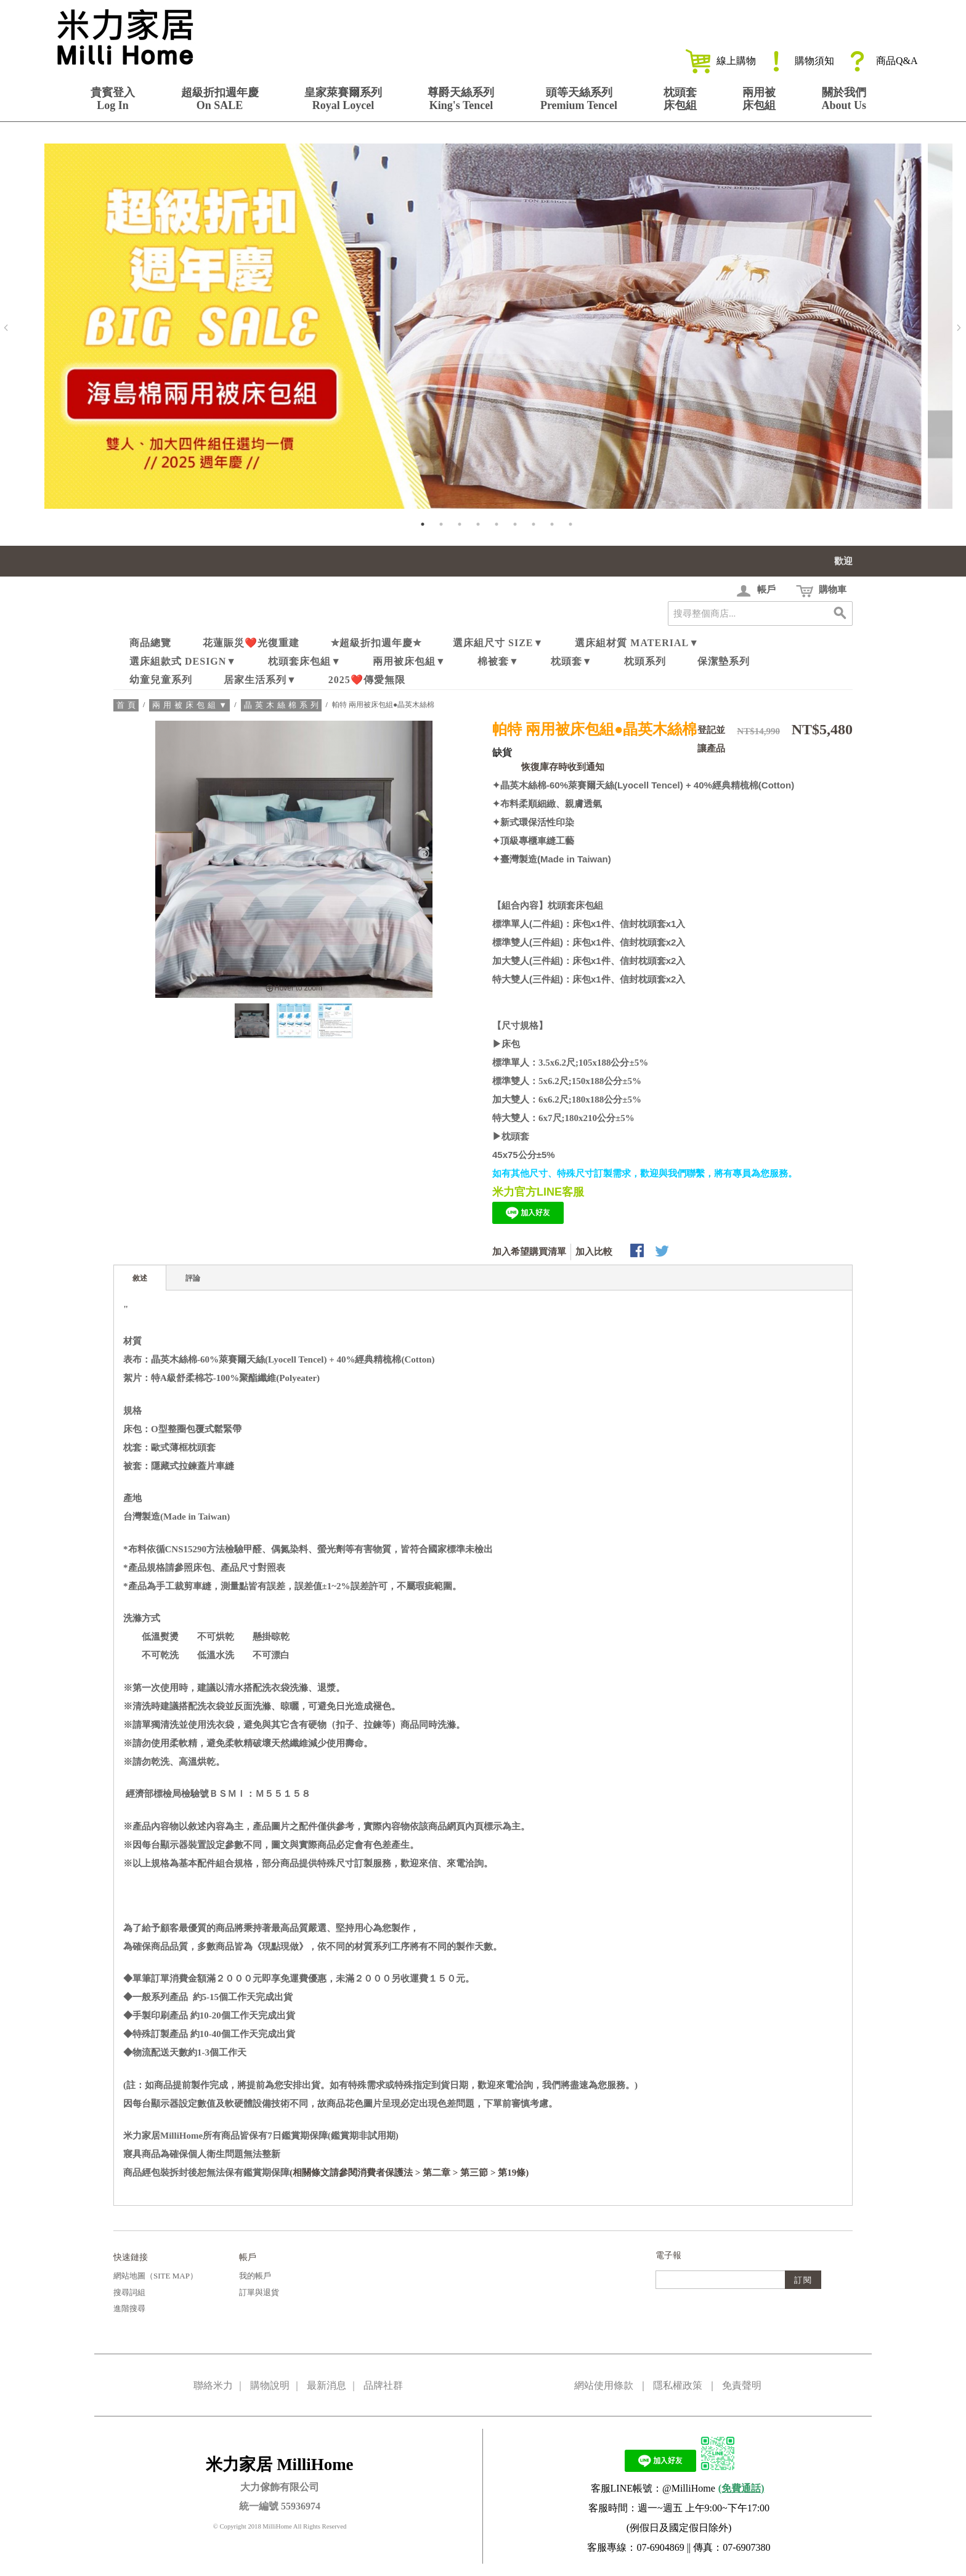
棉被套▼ (498, 661)
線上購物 (721, 60)
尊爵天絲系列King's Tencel (461, 98)
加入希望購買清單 (529, 1252)
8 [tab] (552, 524)
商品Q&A (881, 60)
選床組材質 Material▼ (637, 643)
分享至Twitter (663, 1252)
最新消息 (326, 2385)
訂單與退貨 (259, 2292)
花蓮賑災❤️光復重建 (251, 643)
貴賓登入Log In (113, 98)
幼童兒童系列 (160, 679)
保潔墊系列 (723, 661)
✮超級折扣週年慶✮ (376, 643)
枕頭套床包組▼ (304, 661)
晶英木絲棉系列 (283, 705)
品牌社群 (383, 2385)
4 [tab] (478, 524)
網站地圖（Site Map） (155, 2275)
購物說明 (270, 2385)
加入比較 (593, 1252)
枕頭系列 (645, 661)
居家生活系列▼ (260, 679)
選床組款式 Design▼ (183, 661)
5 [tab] (496, 524)
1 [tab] (422, 524)
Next (958, 328)
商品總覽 (150, 643)
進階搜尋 (129, 2308)
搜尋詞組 (129, 2292)
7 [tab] (533, 524)
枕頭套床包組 (680, 98)
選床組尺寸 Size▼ (498, 643)
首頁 (127, 705)
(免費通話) (741, 2488)
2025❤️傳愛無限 (366, 679)
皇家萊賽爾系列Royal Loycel (343, 98)
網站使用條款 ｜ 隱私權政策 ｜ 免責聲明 (667, 2385)
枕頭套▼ (572, 661)
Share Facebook (638, 1252)
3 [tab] (459, 524)
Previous (6, 328)
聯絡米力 (213, 2385)
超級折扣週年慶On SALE (220, 98)
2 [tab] (441, 524)
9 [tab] (570, 524)
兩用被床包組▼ (409, 661)
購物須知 (799, 60)
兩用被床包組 (759, 98)
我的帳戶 (255, 2275)
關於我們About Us (844, 98)
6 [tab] (515, 524)
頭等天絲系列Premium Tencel (578, 98)
